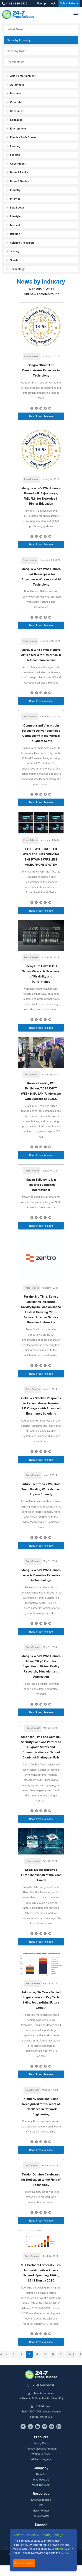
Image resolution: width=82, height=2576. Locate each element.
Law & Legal (17, 208)
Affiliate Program (41, 2459)
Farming (15, 146)
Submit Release (69, 3)
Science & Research (22, 243)
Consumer (16, 111)
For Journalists (41, 2516)
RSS (41, 2505)
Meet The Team (41, 2485)
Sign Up (41, 3)
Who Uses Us (41, 2480)
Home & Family (19, 172)
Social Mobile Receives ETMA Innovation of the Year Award (41, 1875)
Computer (16, 102)
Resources (41, 2493)
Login (53, 3)
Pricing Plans (41, 2443)
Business (15, 93)
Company (41, 2468)
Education (16, 120)
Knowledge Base (41, 2500)
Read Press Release (41, 416)
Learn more (59, 2548)
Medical (15, 225)
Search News (15, 62)
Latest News (15, 29)
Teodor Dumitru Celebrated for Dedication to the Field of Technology (41, 2179)
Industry (15, 190)
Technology (17, 269)
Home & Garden (19, 181)
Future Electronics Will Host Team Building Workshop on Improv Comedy (41, 1489)
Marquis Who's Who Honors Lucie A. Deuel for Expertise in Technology (41, 1575)
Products (41, 2437)
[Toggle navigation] (75, 14)
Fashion (15, 155)
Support (41, 2524)
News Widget (41, 2511)
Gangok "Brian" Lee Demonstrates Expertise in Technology (41, 370)
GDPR (64, 2553)
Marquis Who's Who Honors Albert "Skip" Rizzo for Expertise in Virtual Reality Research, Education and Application (41, 1666)
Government (17, 164)
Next (71, 2354)
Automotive (17, 85)
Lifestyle (15, 216)
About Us (41, 2474)
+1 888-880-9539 (14, 3)
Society (14, 251)
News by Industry (18, 40)
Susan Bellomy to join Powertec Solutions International (41, 1185)
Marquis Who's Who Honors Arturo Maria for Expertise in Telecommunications (41, 655)
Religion (15, 234)
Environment (18, 129)
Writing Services (41, 2454)
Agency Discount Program (41, 2449)
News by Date (16, 51)
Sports (14, 260)
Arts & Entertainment (22, 76)
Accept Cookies (24, 2563)
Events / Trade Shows (23, 137)
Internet (15, 199)
